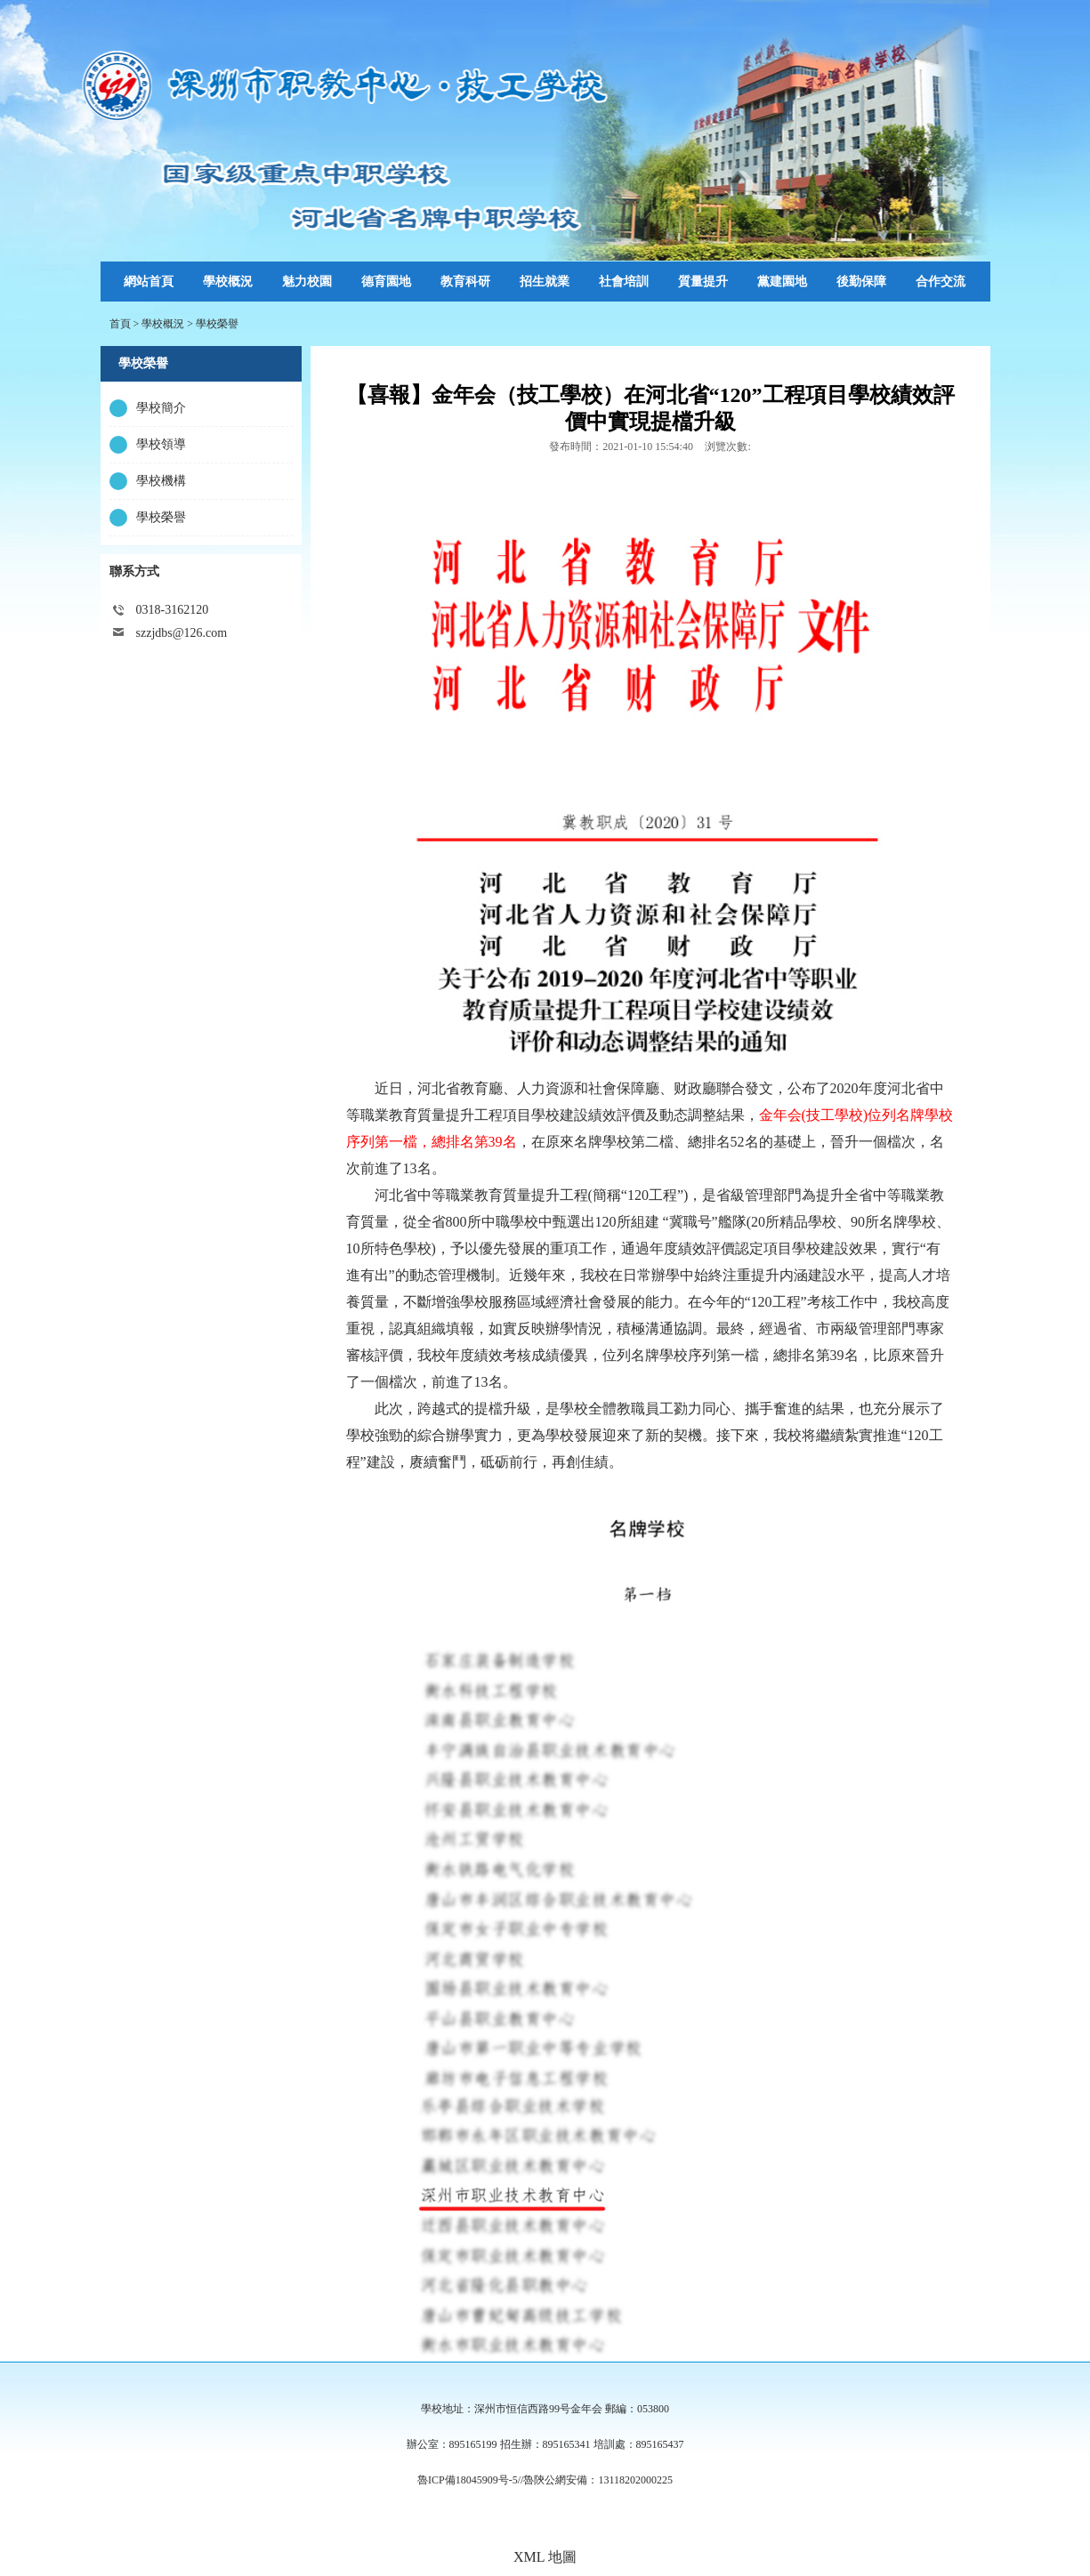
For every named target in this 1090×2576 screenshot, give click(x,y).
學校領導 (161, 444)
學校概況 (162, 324)
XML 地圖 (545, 2556)
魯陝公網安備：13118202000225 (598, 2480)
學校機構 (161, 480)
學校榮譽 (217, 324)
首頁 (120, 324)
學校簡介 (161, 408)
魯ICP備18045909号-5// (470, 2480)
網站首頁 (149, 281)
